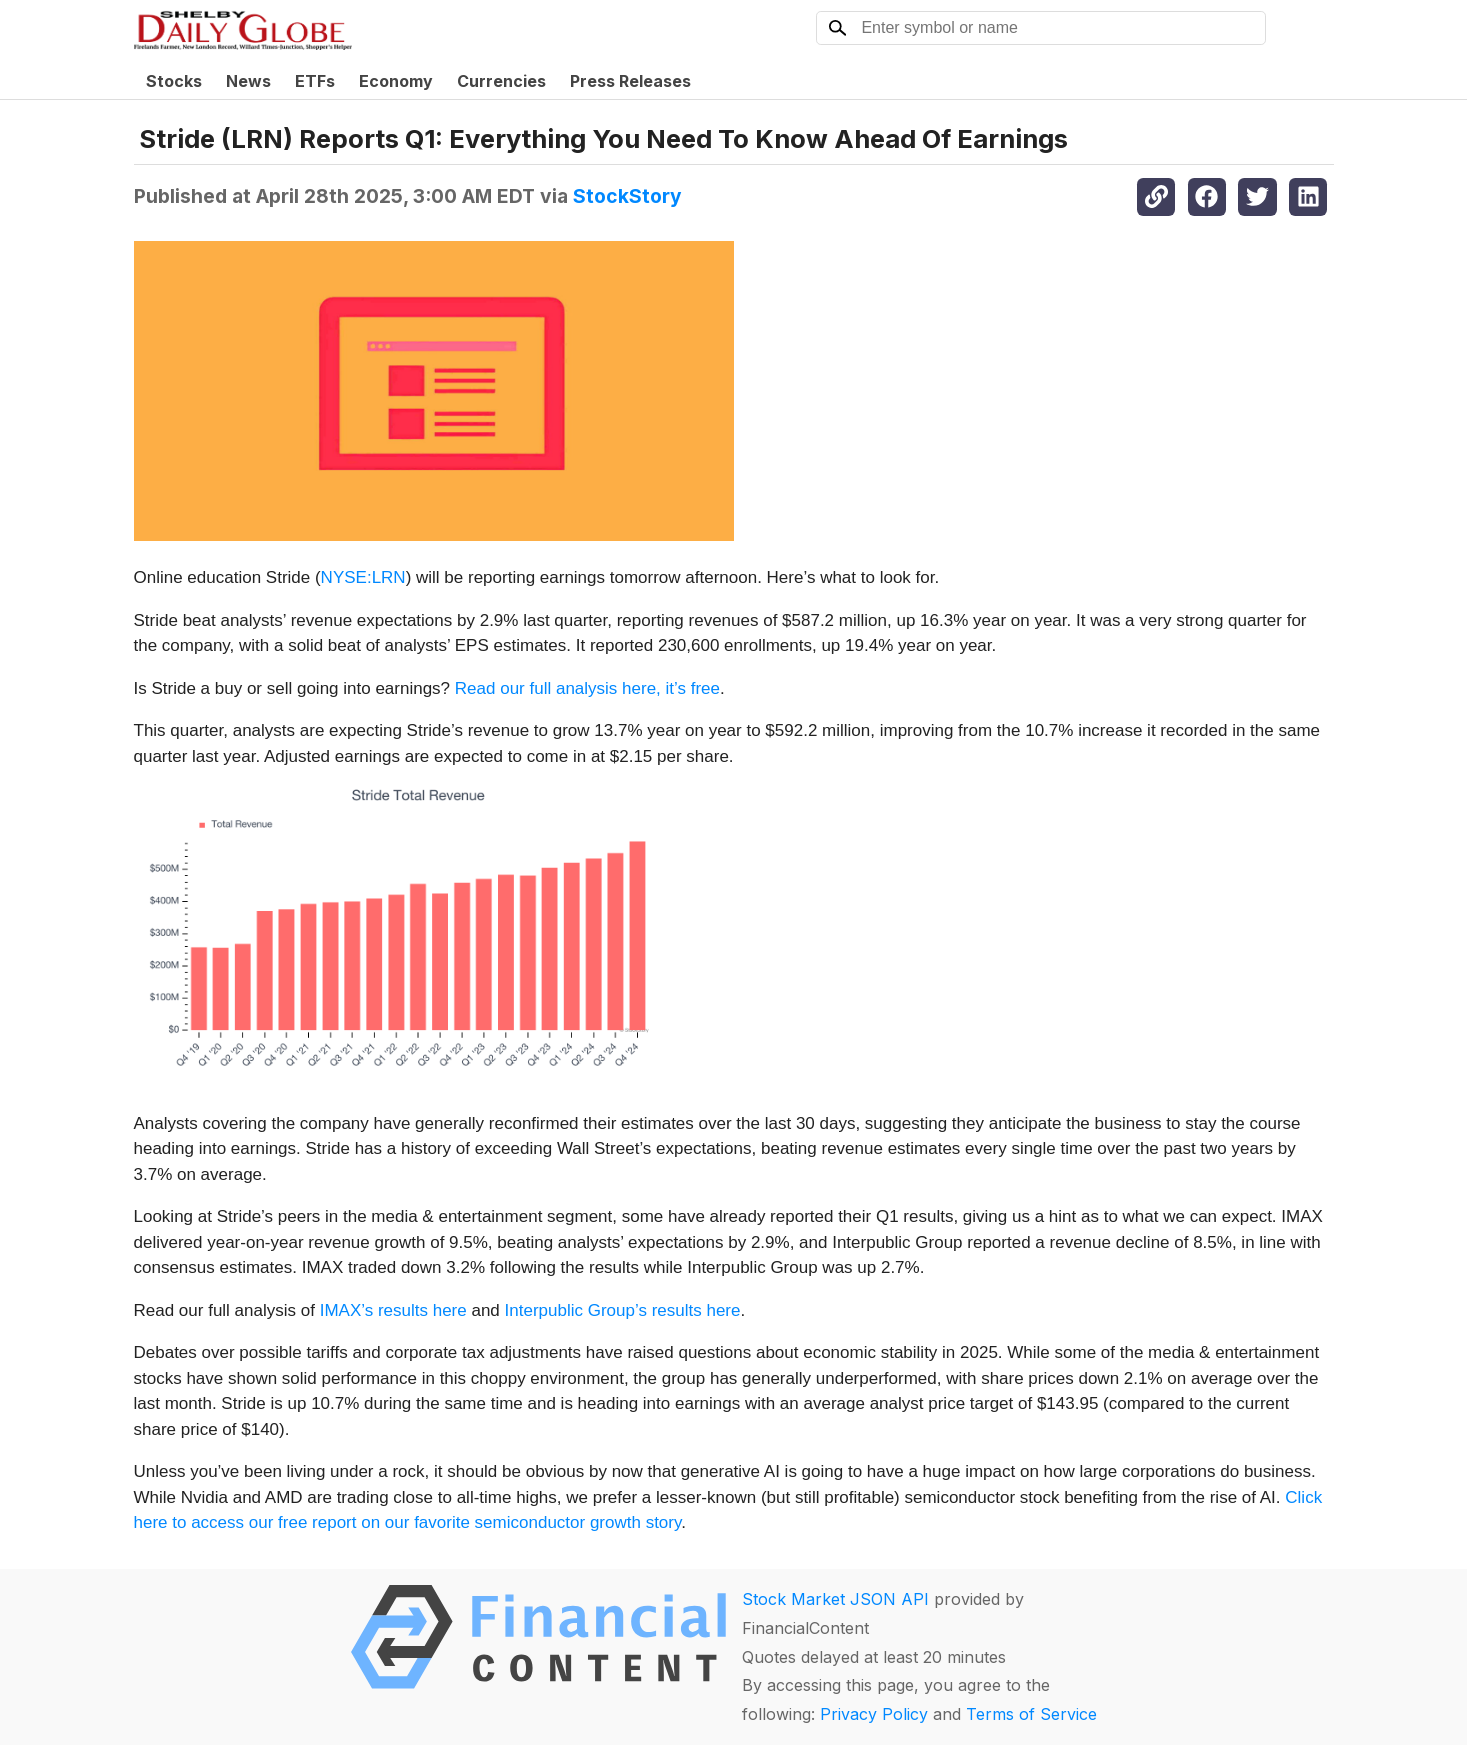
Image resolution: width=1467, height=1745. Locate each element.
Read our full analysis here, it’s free (587, 688)
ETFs (315, 81)
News (248, 81)
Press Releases (630, 81)
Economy (396, 81)
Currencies (501, 81)
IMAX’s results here (393, 1310)
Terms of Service (1031, 1714)
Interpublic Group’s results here (623, 1310)
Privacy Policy (874, 1714)
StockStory (627, 196)
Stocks (174, 81)
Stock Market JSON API (835, 1599)
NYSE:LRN (363, 577)
